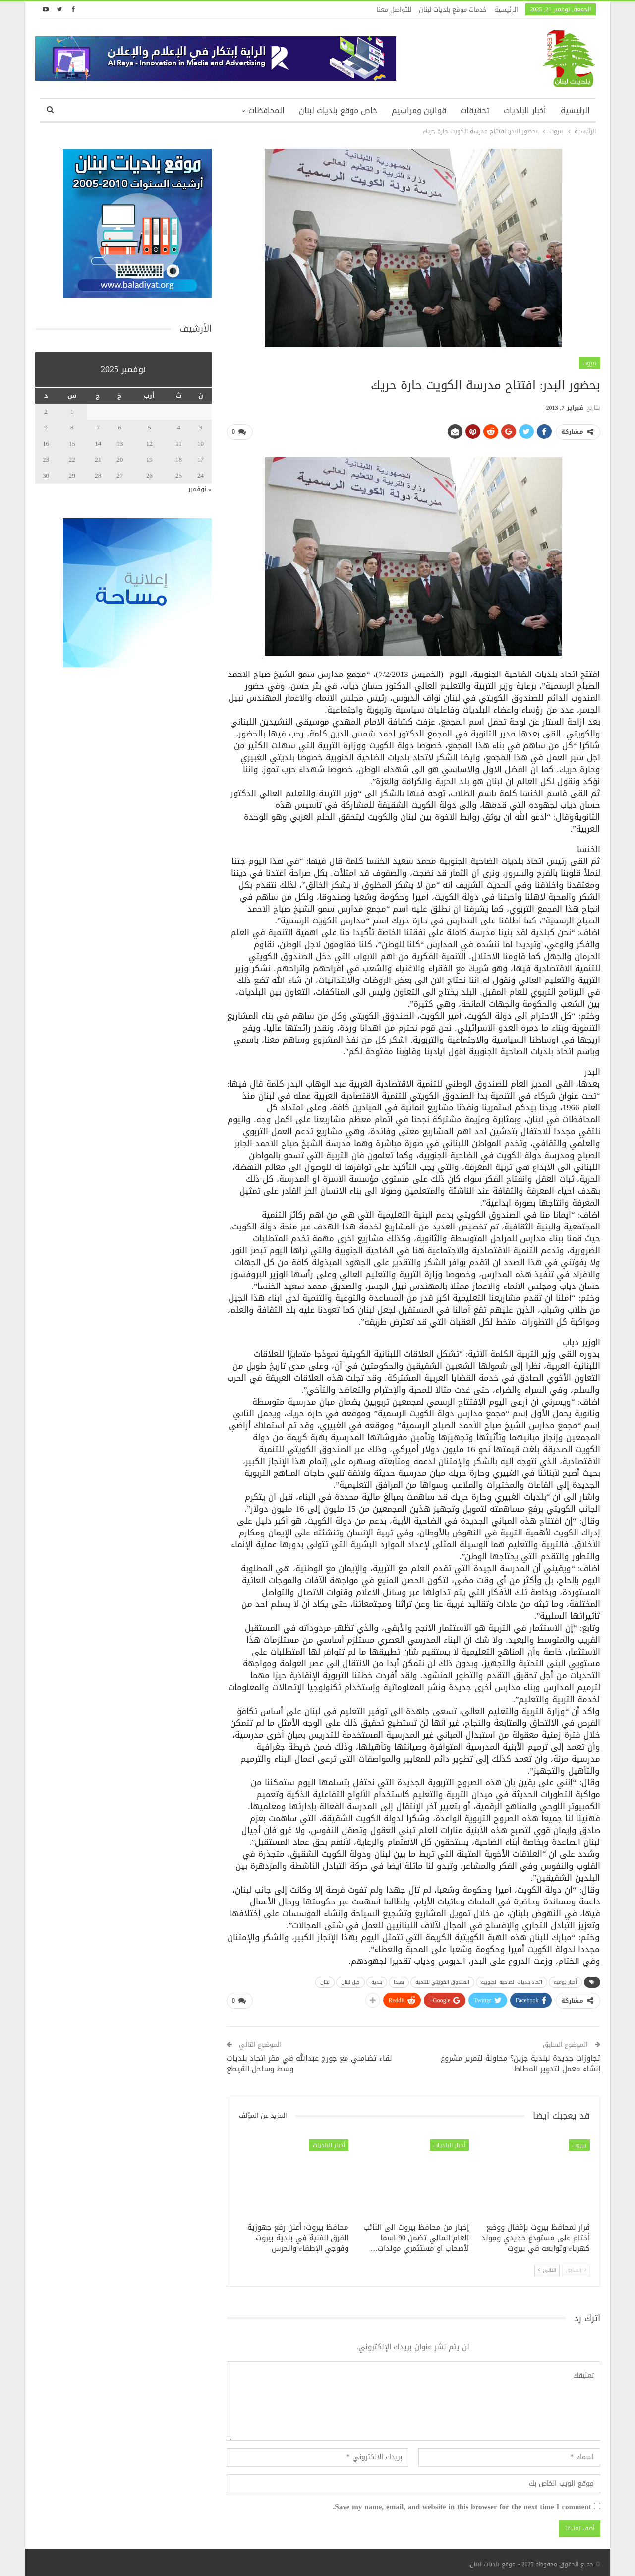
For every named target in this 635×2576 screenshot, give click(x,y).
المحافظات (266, 110)
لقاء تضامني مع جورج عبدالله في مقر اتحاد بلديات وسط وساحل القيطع (309, 2060)
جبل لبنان (350, 1980)
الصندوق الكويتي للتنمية (442, 1980)
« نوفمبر (200, 489)
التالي (547, 2266)
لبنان (325, 1980)
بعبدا (399, 1980)
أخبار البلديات (525, 110)
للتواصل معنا (394, 9)
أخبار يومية (565, 1980)
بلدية (376, 1980)
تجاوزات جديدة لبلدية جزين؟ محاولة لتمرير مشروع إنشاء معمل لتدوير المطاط (520, 2060)
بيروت (589, 363)
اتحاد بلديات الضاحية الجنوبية (511, 1980)
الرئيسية (506, 9)
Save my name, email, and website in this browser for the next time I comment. (462, 2503)
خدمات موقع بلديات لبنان (453, 9)
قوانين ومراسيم (419, 110)
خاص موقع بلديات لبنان (338, 110)
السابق (576, 2266)
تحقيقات (475, 110)
